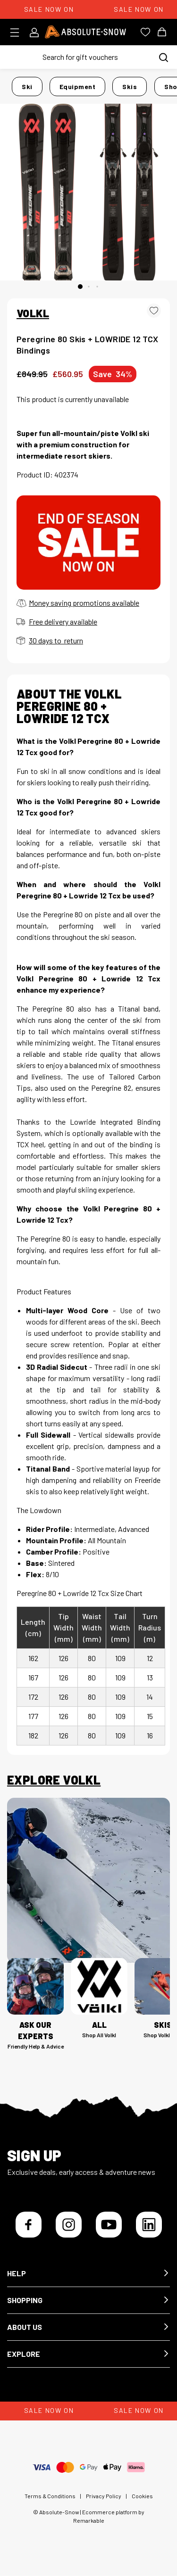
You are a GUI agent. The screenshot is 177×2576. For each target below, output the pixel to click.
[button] (88, 2273)
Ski (27, 86)
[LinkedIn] (149, 2225)
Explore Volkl (54, 1780)
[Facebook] (29, 2225)
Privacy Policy (103, 2496)
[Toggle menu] (17, 32)
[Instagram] (69, 2225)
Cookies (142, 2496)
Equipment (77, 86)
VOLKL (33, 313)
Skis (129, 86)
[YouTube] (109, 2225)
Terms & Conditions (50, 2496)
